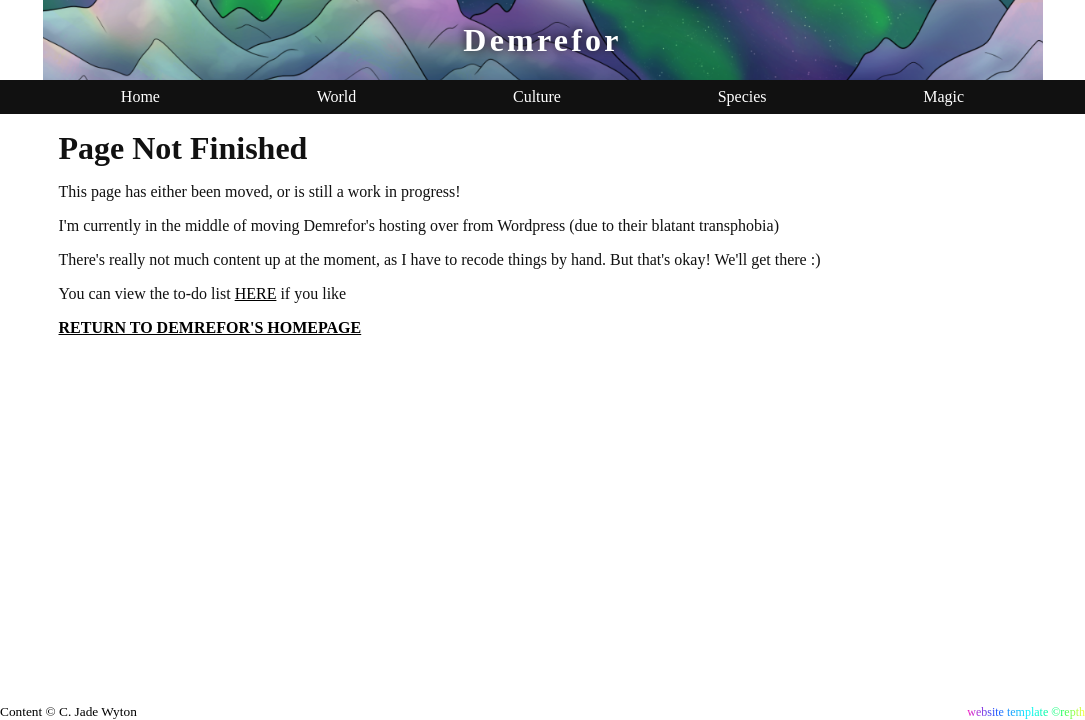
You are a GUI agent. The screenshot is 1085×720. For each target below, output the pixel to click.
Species (742, 96)
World (337, 96)
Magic (943, 96)
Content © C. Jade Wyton (68, 711)
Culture (537, 96)
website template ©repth (1026, 712)
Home (140, 96)
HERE (256, 293)
